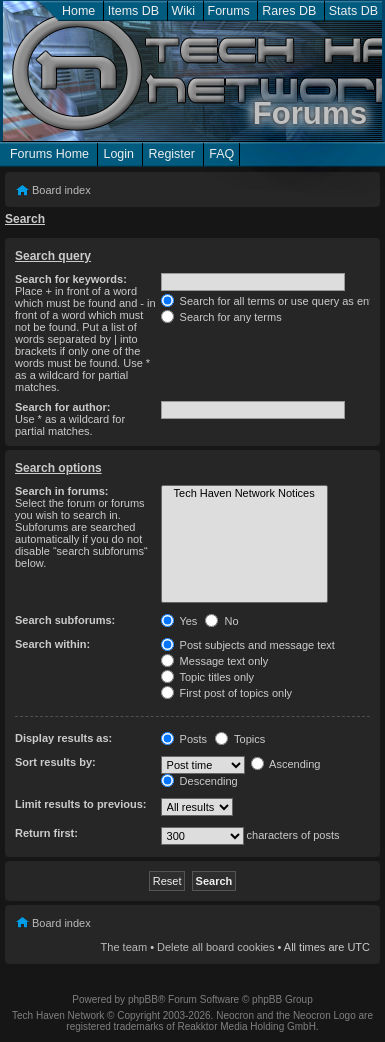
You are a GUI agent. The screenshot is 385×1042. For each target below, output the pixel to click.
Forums (229, 11)
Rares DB (289, 11)
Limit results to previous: (80, 804)
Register (171, 154)
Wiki (184, 11)
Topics (240, 739)
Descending (199, 781)
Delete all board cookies (215, 947)
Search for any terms (221, 317)
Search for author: (62, 407)
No (221, 621)
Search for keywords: (71, 279)
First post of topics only (227, 693)
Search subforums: (65, 620)
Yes (179, 621)
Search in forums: (62, 491)
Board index (61, 190)
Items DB (133, 11)
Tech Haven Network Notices (244, 494)
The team (124, 947)
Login (118, 154)
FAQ (221, 154)
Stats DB (353, 11)
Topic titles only (207, 677)
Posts (184, 739)
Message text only (215, 661)
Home (78, 11)
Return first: (46, 833)
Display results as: (63, 738)
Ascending (286, 764)
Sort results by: (55, 762)
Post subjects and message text (248, 645)
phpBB (143, 999)
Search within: (52, 644)
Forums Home (49, 154)
